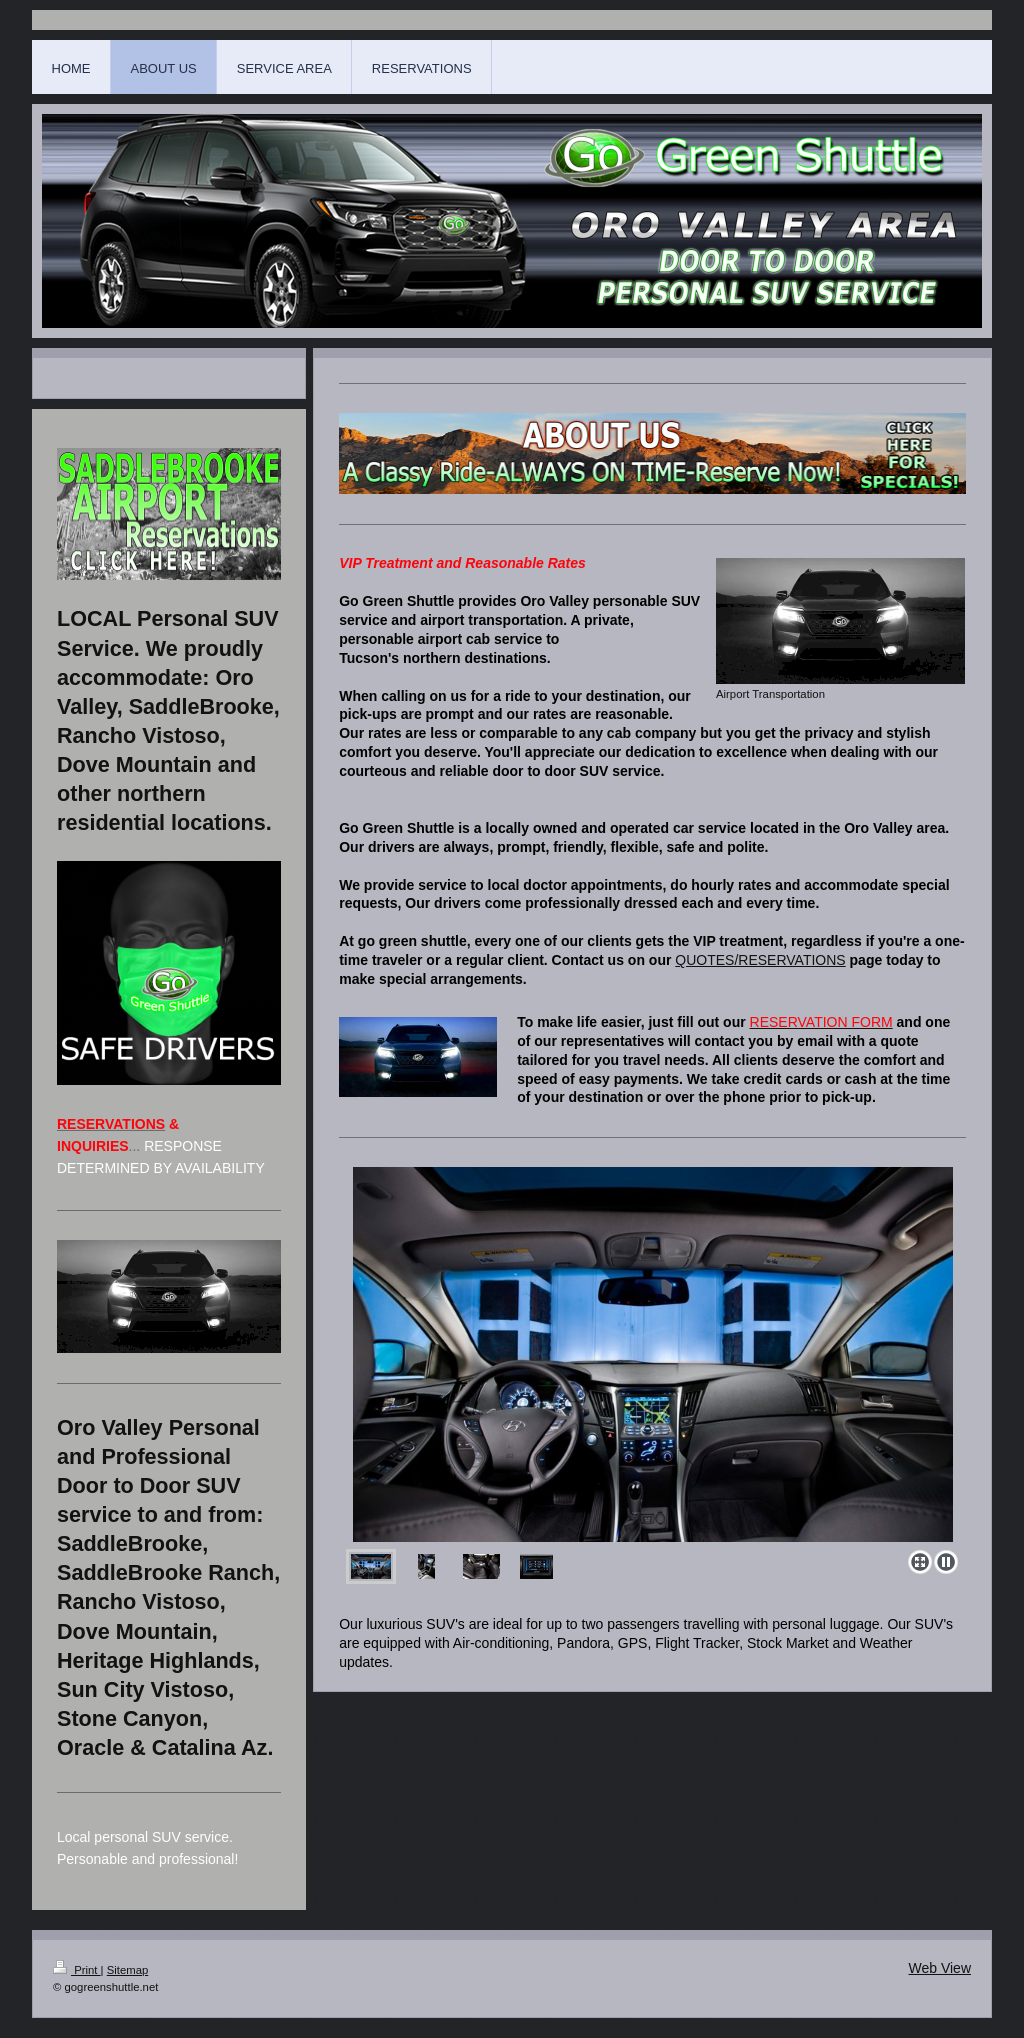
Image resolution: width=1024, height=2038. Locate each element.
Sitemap (128, 1970)
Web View (939, 1968)
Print (77, 1970)
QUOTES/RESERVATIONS (760, 960)
